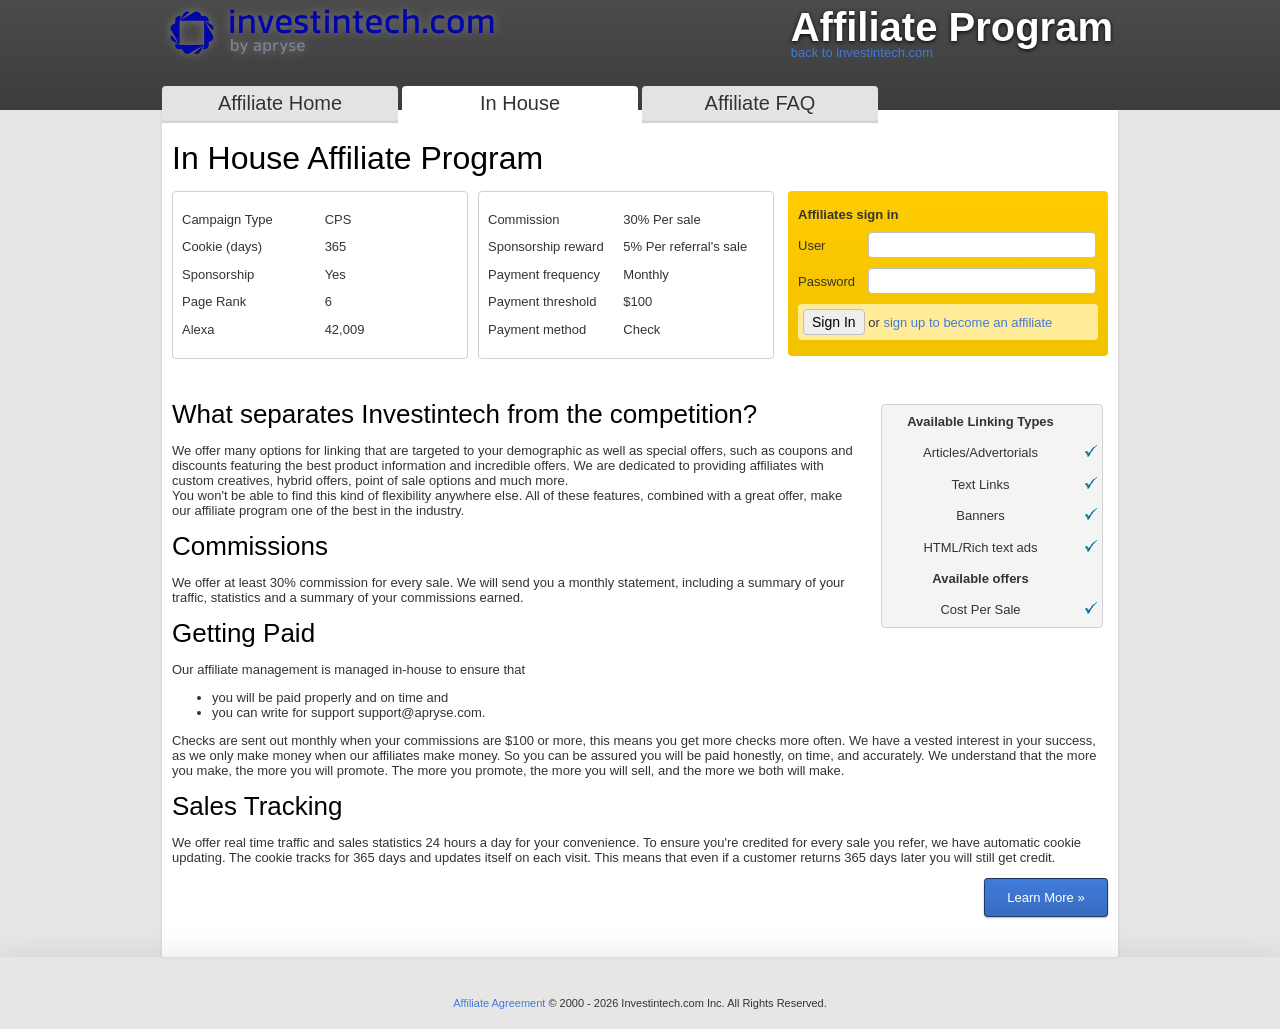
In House (520, 103)
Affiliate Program (952, 27)
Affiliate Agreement (499, 1003)
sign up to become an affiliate (967, 322)
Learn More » (1045, 897)
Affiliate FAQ (760, 103)
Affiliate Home (280, 103)
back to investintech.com (862, 52)
